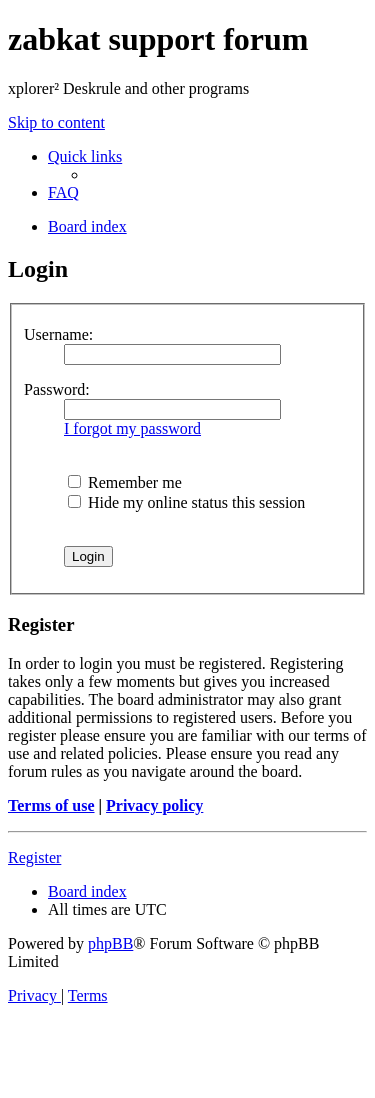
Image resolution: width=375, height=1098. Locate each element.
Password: (57, 389)
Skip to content (56, 122)
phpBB (110, 943)
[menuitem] (63, 192)
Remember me (125, 482)
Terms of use (51, 805)
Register (34, 857)
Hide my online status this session (186, 502)
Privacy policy (154, 805)
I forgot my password (132, 428)
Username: (58, 334)
